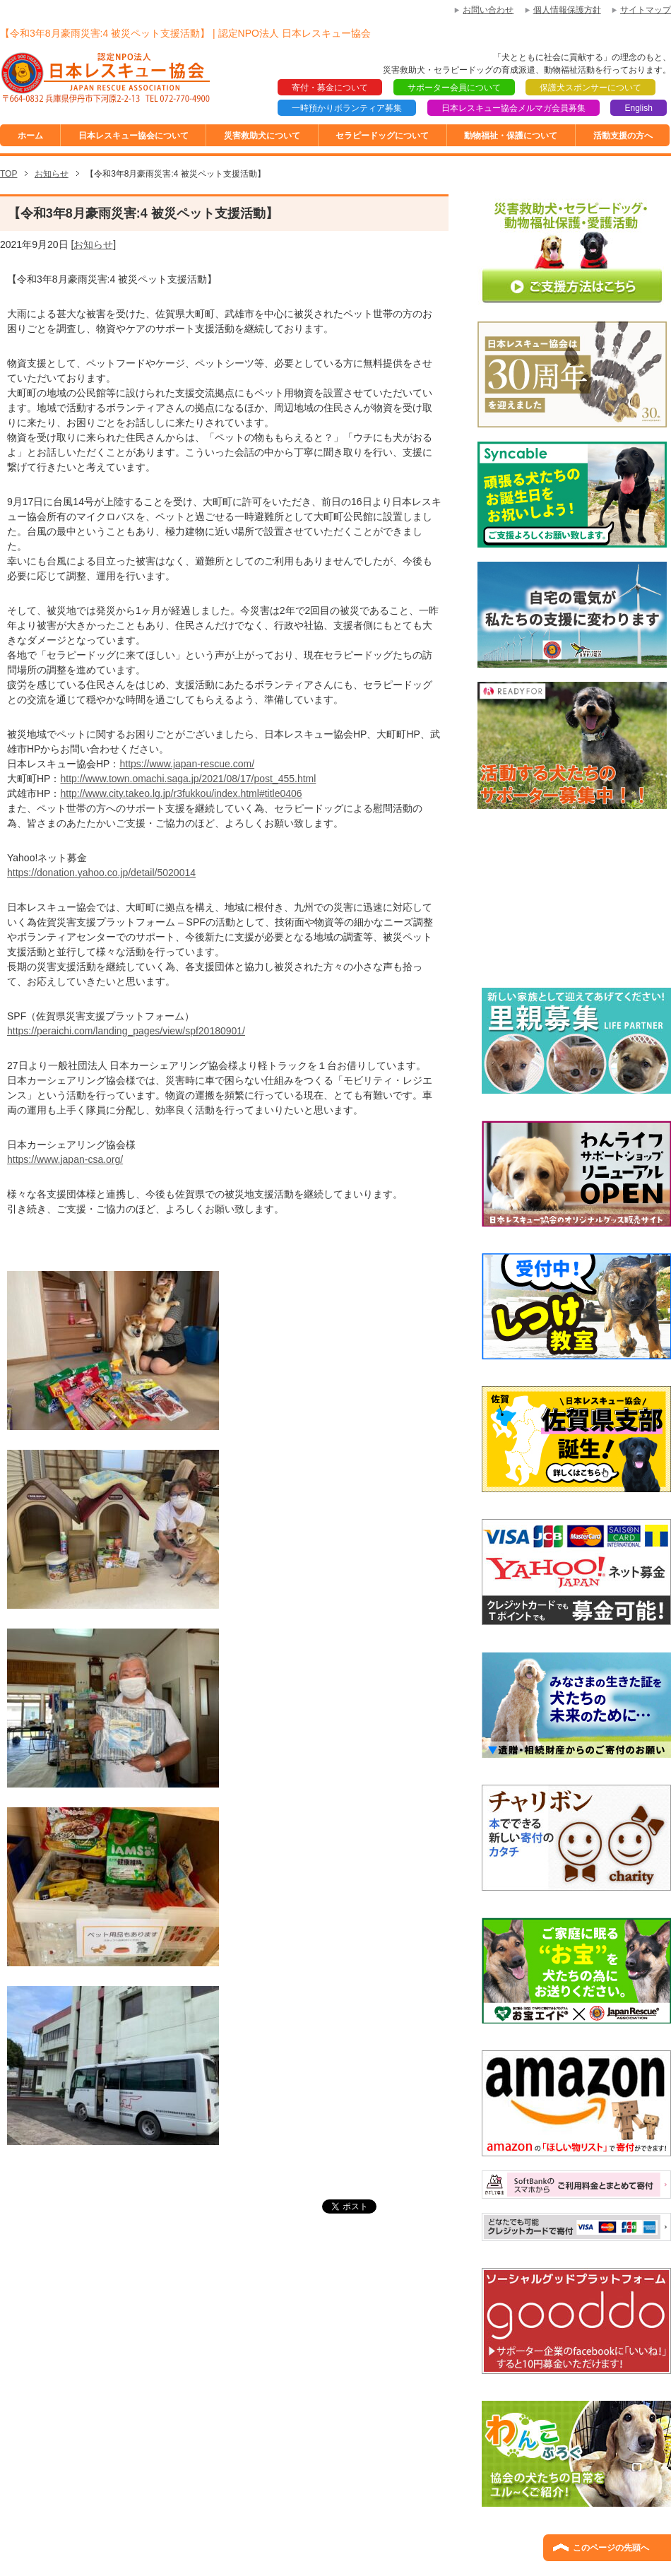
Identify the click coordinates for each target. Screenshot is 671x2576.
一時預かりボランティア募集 (347, 108)
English (638, 108)
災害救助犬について (262, 136)
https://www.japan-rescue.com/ (186, 763)
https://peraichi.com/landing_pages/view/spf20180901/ (126, 1030)
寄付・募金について (330, 88)
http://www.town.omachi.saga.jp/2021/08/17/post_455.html (188, 778)
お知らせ (93, 244)
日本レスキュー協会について (133, 136)
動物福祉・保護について (510, 136)
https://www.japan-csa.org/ (65, 1159)
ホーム (30, 136)
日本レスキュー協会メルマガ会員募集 (513, 108)
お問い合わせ (488, 10)
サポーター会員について (454, 88)
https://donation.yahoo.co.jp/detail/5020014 (101, 872)
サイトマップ (645, 10)
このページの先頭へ (611, 2548)
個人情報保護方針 (567, 10)
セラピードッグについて (382, 136)
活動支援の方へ (623, 136)
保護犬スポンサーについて (590, 88)
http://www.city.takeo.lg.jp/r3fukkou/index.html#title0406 (181, 793)
